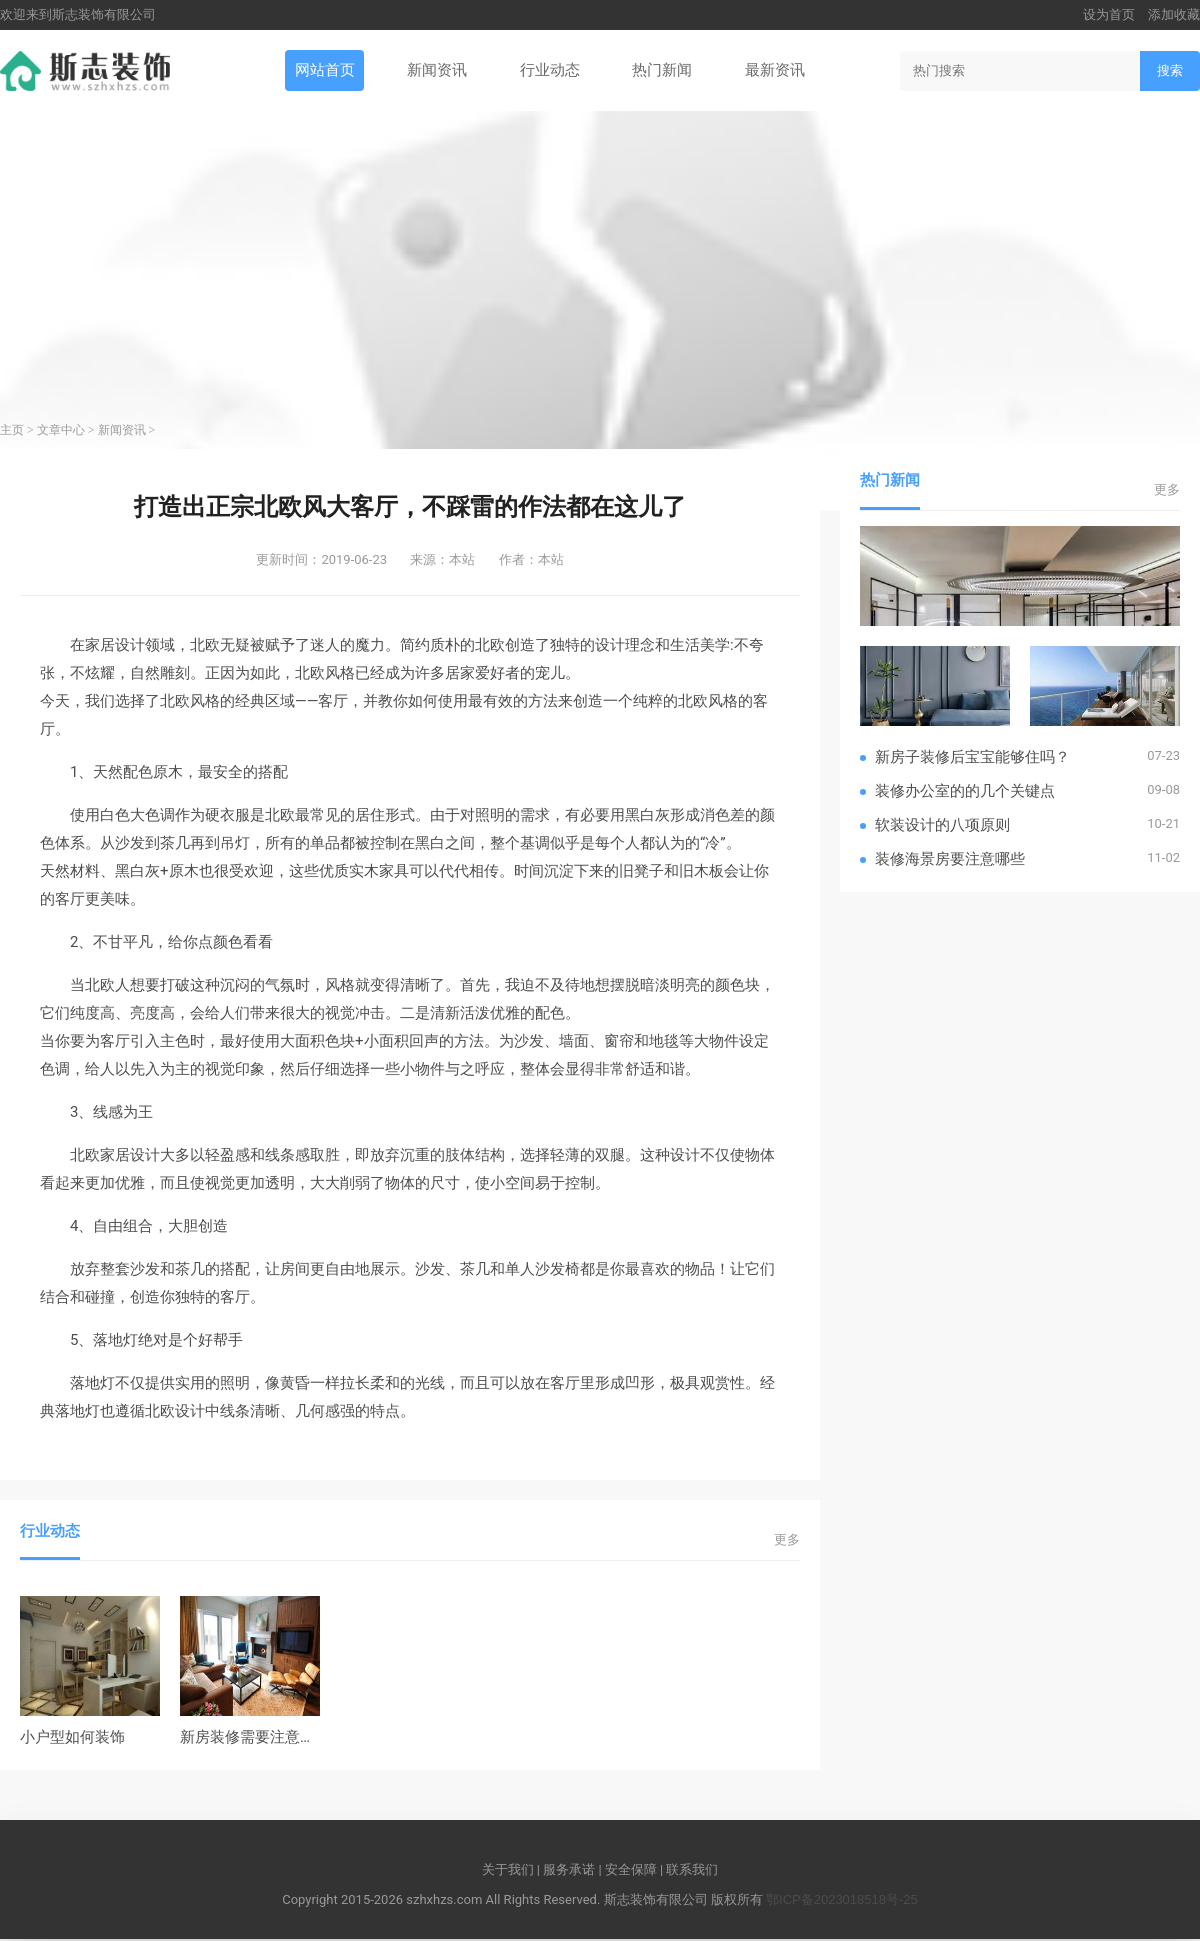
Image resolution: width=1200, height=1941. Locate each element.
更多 (787, 1541)
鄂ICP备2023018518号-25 (842, 1900)
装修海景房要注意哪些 (950, 859)
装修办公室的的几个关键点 (965, 791)
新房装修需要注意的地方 (262, 1738)
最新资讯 (777, 70)
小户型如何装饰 (72, 1738)
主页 (12, 432)
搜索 (1170, 70)
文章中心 (61, 432)
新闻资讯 (436, 70)
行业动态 (550, 70)
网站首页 (322, 70)
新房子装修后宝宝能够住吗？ (972, 757)
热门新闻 (664, 70)
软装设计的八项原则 (942, 825)
